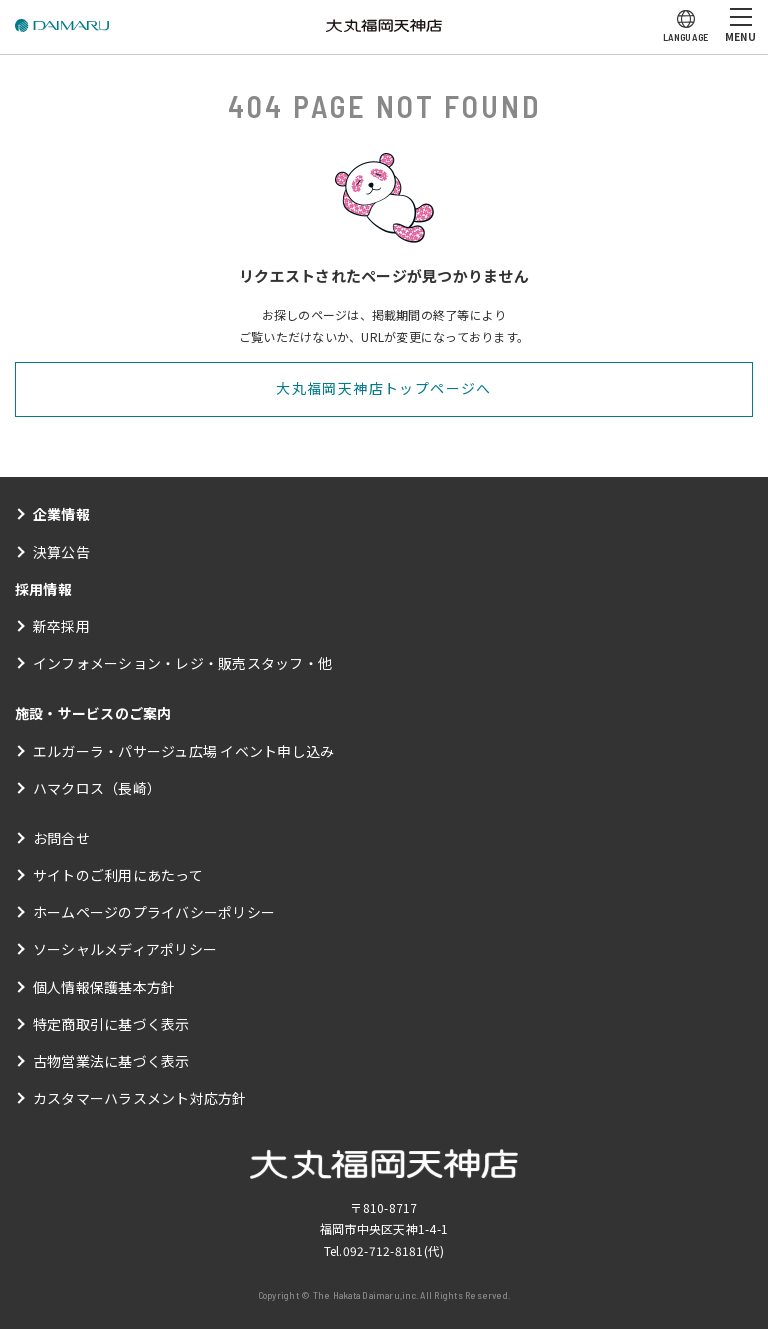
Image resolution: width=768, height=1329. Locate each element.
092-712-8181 (383, 1250)
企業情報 (61, 514)
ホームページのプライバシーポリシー (154, 912)
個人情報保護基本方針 (104, 987)
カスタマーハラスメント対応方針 (140, 1098)
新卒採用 (61, 626)
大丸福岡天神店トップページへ (384, 388)
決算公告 (61, 552)
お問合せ (61, 838)
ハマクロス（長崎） (97, 788)
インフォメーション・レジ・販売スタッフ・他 (182, 663)
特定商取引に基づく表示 (111, 1024)
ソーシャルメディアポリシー (125, 949)
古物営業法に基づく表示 (111, 1061)
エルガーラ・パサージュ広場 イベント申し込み (183, 751)
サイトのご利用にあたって (118, 875)
